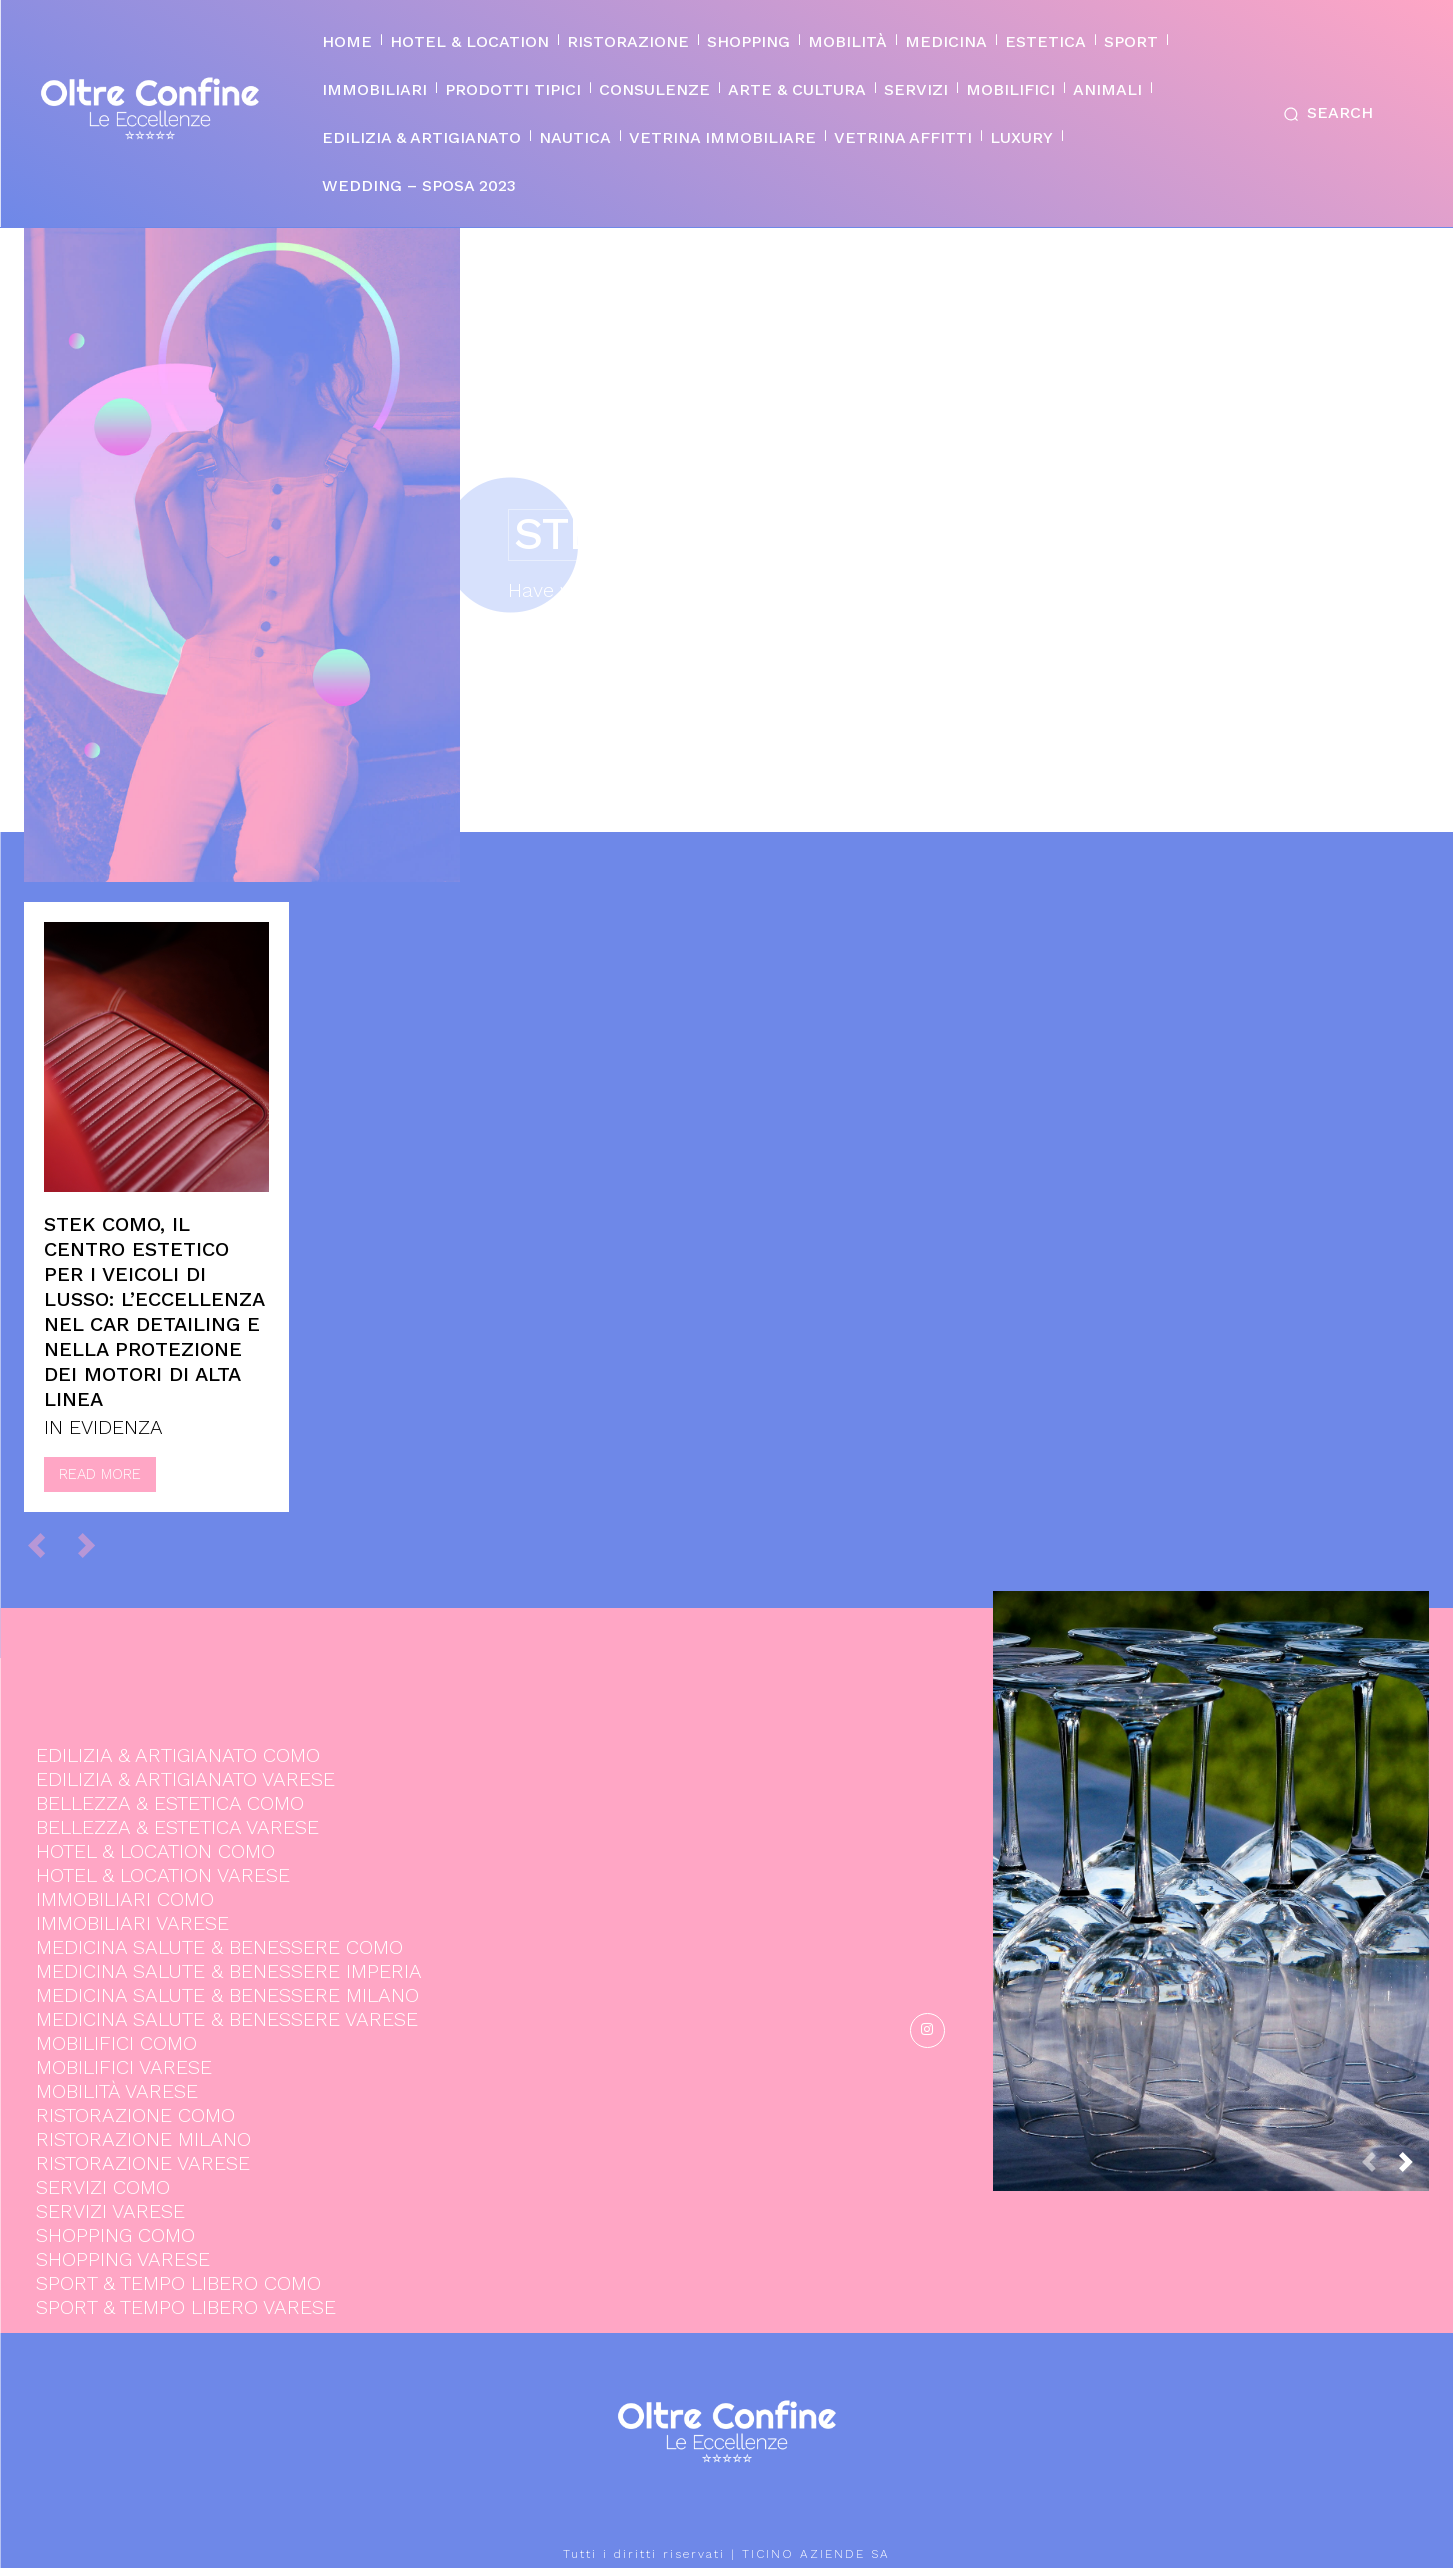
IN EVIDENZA (103, 1427)
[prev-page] (45, 1545)
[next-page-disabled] (95, 1545)
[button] (1324, 114)
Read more (100, 1474)
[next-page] (1414, 2168)
